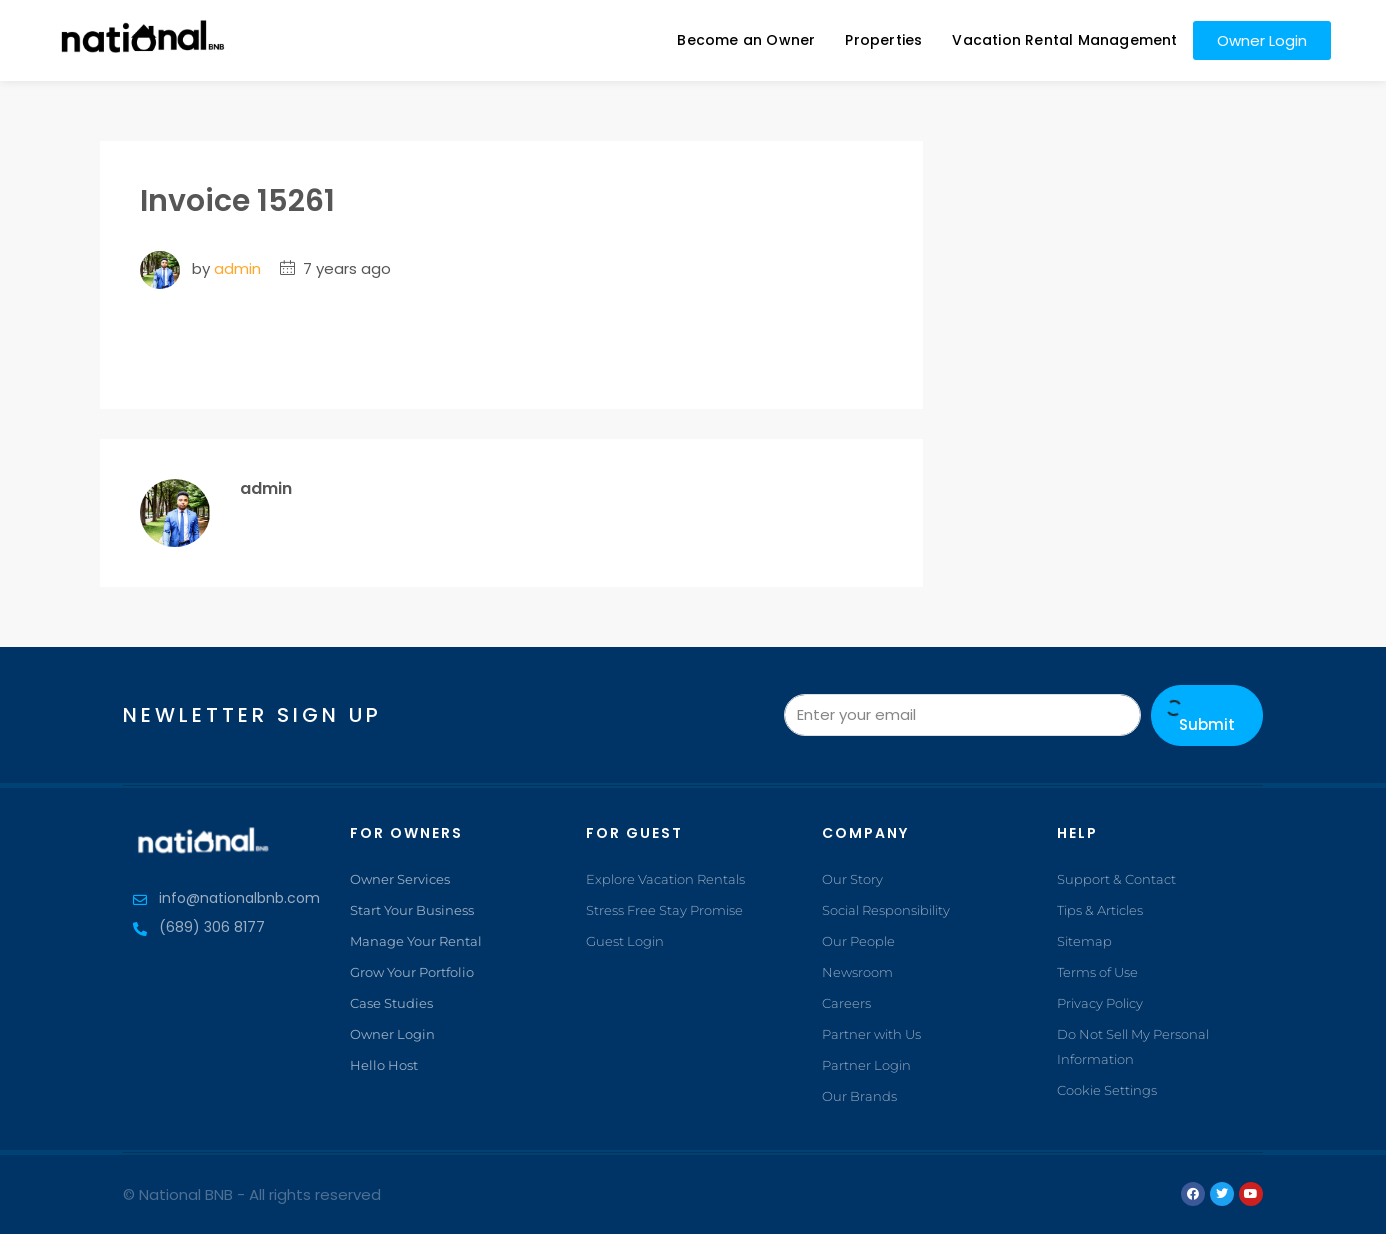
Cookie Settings (1107, 1090)
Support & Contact (1116, 879)
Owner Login (392, 1034)
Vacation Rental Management (1064, 40)
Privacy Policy (1100, 1003)
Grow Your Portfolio (412, 972)
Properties (883, 40)
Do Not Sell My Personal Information (1133, 1046)
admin (237, 268)
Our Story (852, 879)
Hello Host (384, 1065)
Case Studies (391, 1003)
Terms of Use (1097, 972)
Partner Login (866, 1065)
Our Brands (859, 1096)
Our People (858, 941)
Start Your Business (412, 910)
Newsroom (857, 972)
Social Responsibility (886, 910)
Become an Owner (746, 40)
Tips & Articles (1100, 910)
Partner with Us (871, 1034)
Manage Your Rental (416, 941)
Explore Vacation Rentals (665, 879)
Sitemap (1084, 941)
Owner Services (400, 879)
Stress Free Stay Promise (664, 910)
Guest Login (625, 941)
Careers (846, 1003)
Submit (1207, 717)
